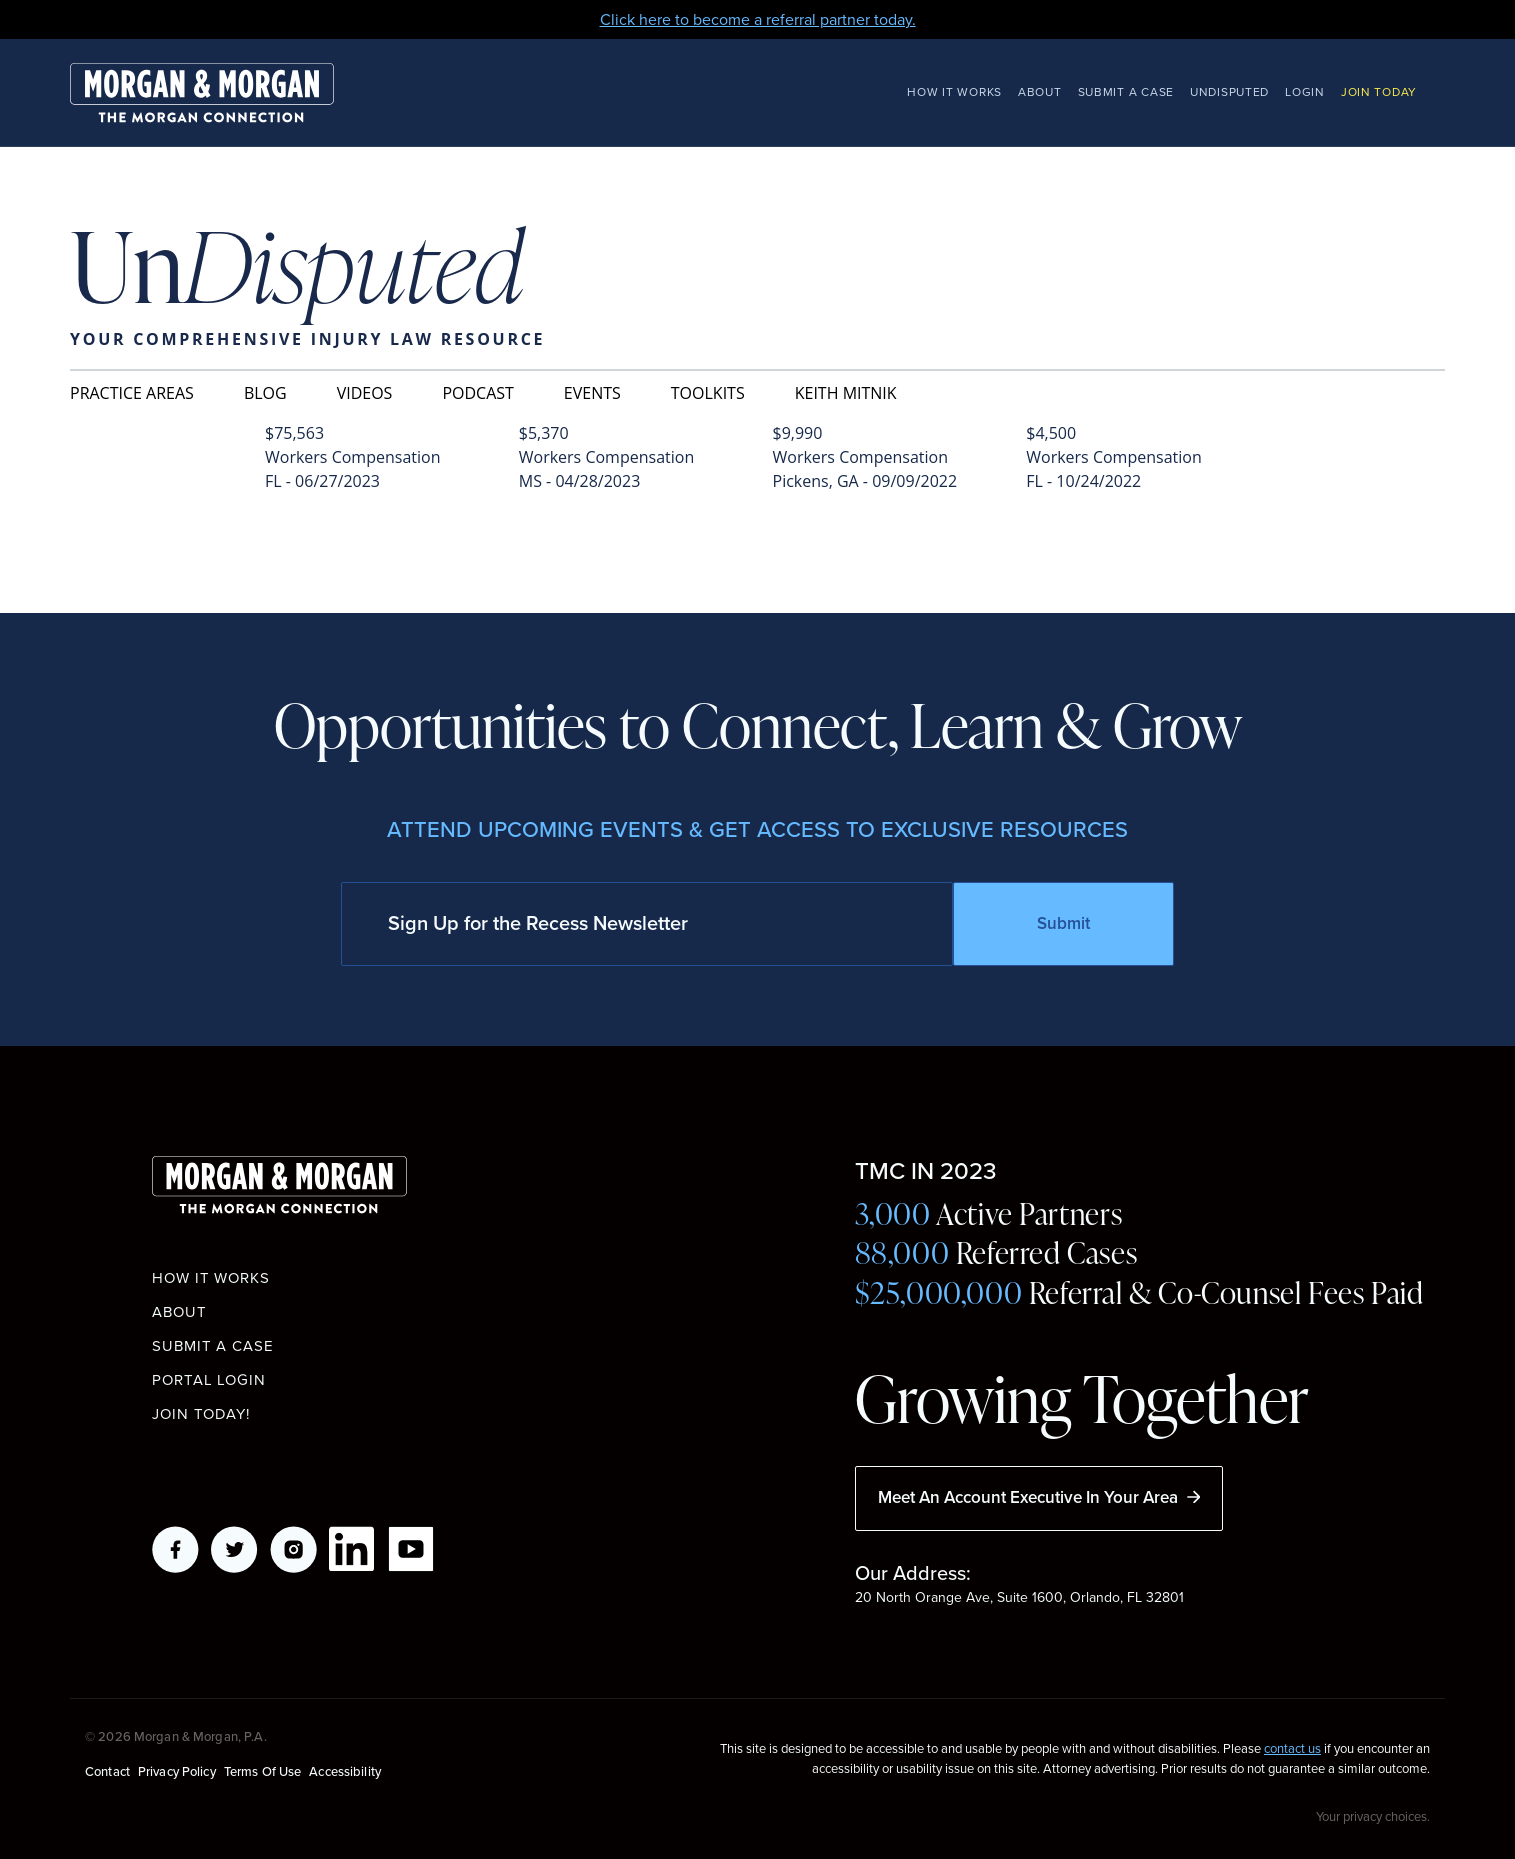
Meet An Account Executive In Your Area (1039, 1497)
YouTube (411, 1549)
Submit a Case (1126, 92)
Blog (265, 393)
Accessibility (345, 1771)
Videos (365, 393)
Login (1305, 92)
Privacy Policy (177, 1771)
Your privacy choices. (1373, 1816)
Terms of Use (263, 1771)
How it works (211, 1278)
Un (297, 269)
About (1040, 92)
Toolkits (708, 393)
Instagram (293, 1549)
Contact (107, 1771)
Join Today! (201, 1414)
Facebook (175, 1549)
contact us (1292, 1748)
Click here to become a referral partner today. (758, 19)
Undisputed (1229, 92)
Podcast (477, 393)
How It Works (954, 92)
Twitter (234, 1549)
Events (592, 393)
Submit (1063, 923)
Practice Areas (132, 393)
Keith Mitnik (846, 393)
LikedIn (352, 1549)
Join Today (1379, 92)
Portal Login (209, 1380)
